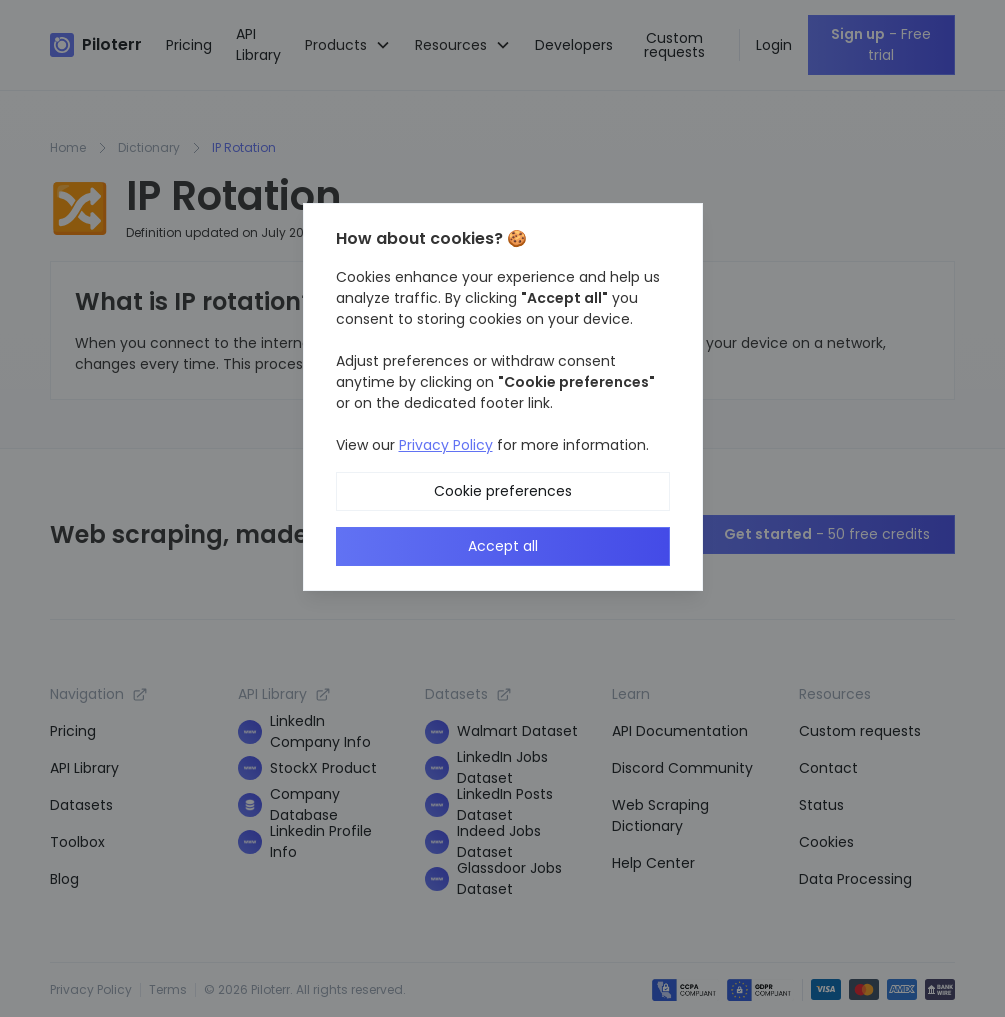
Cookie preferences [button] (503, 491)
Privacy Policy (446, 445)
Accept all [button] (503, 546)
